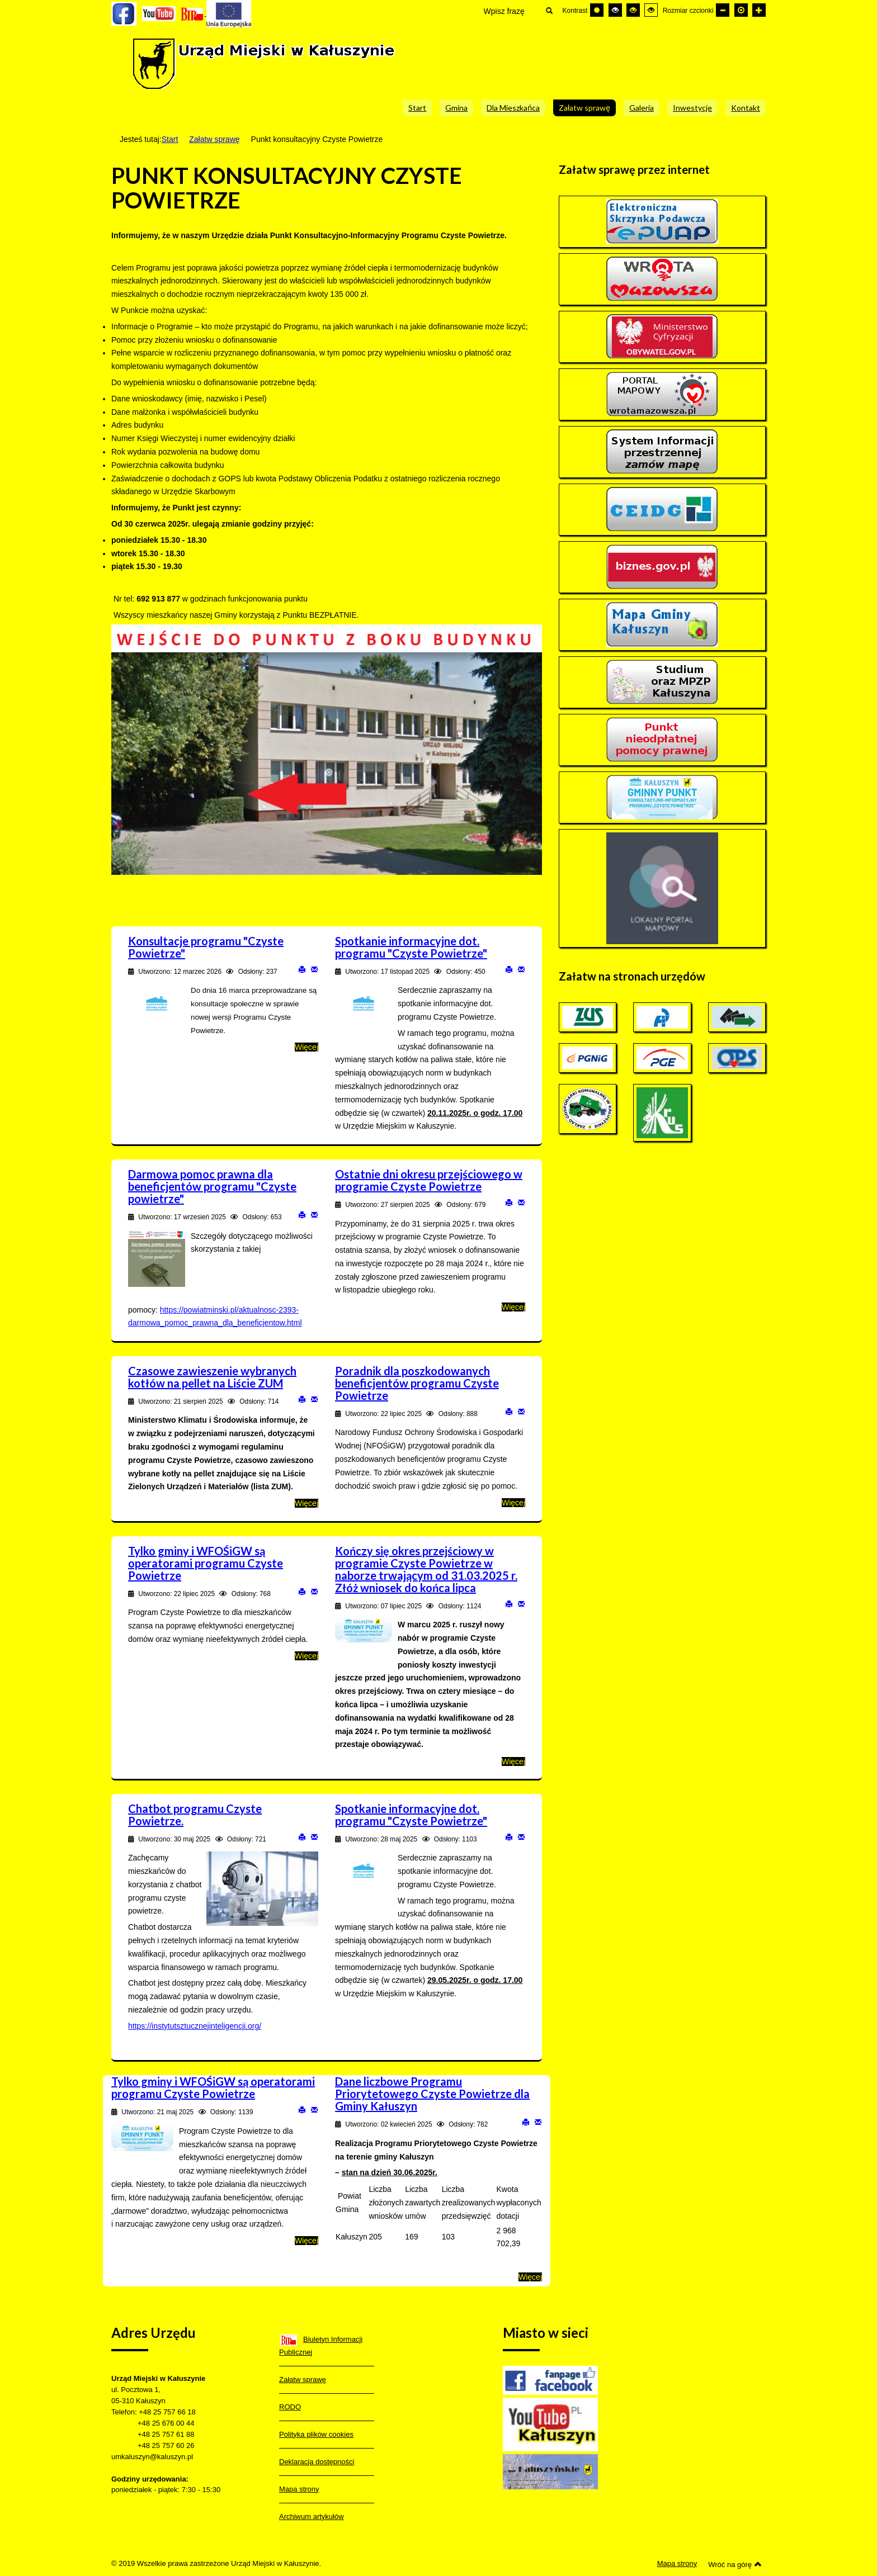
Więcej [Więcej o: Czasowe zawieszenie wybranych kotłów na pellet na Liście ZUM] (306, 1503)
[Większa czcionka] (759, 10)
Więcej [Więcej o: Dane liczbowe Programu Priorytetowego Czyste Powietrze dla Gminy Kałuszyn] (530, 2276)
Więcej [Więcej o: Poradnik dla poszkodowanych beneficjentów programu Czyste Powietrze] (513, 1502)
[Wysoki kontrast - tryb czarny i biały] (615, 10)
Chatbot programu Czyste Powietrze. (195, 1814)
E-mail (314, 969)
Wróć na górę (735, 2564)
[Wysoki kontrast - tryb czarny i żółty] (633, 10)
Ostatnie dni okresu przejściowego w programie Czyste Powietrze (428, 1180)
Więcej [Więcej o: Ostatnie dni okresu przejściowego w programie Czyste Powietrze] (513, 1307)
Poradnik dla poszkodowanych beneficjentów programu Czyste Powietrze (417, 1383)
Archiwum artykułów (311, 2516)
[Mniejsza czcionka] (722, 10)
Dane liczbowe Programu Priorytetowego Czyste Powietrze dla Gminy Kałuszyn (432, 2094)
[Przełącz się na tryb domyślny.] (596, 10)
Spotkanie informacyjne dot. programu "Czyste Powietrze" (411, 947)
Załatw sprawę (214, 139)
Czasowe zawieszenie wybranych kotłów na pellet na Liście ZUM (212, 1377)
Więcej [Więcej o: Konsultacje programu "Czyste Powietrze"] (306, 1047)
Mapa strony (299, 2489)
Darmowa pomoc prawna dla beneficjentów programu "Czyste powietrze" (212, 1186)
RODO (290, 2407)
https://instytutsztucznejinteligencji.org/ (194, 2025)
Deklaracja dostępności (316, 2461)
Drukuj (302, 969)
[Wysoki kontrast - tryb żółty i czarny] (651, 10)
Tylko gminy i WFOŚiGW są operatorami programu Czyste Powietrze (205, 1563)
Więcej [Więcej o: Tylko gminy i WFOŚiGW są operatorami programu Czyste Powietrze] (306, 1655)
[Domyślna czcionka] (741, 10)
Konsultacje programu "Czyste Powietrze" (206, 947)
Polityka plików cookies (316, 2434)
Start (170, 139)
